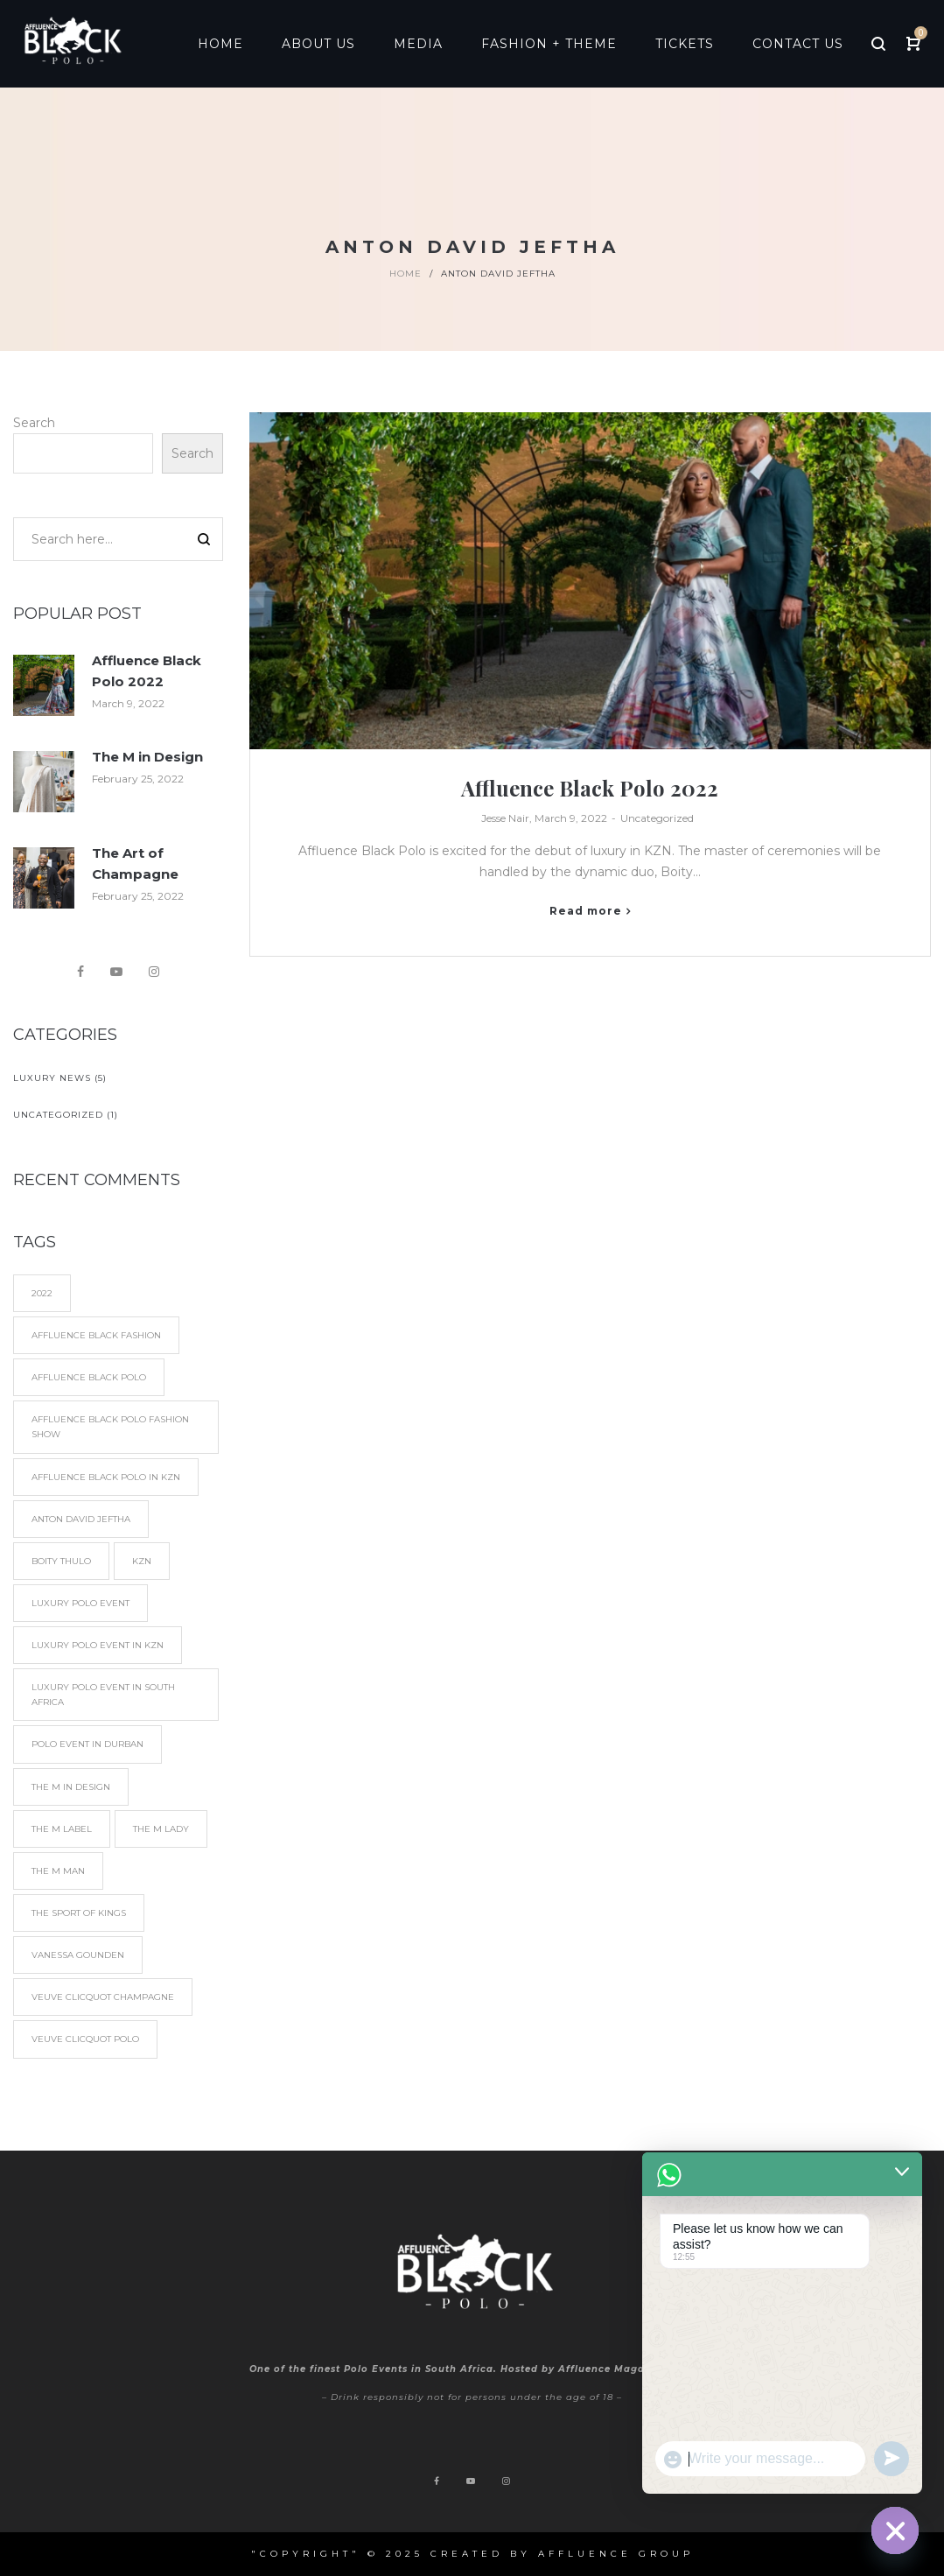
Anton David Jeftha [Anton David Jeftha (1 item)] (80, 1519)
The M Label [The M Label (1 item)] (61, 1829)
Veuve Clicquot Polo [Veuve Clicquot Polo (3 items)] (85, 2039)
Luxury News (52, 1078)
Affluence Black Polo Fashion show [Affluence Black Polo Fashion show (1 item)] (110, 1427)
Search (34, 423)
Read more (585, 911)
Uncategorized (657, 818)
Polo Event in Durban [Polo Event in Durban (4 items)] (87, 1744)
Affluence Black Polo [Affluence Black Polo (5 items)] (88, 1377)
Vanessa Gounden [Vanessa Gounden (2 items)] (77, 1955)
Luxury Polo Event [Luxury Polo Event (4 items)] (80, 1603)
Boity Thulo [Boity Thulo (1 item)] (61, 1561)
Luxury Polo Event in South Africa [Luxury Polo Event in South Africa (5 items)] (103, 1694)
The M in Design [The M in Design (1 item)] (70, 1787)
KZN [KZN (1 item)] (141, 1561)
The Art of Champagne (135, 863)
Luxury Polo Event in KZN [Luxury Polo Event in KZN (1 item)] (97, 1645)
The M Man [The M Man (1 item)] (58, 1871)
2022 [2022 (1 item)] (41, 1293)
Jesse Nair (505, 818)
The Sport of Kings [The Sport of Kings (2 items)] (78, 1913)
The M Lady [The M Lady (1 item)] (161, 1829)
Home (405, 273)
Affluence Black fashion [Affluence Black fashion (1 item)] (96, 1335)
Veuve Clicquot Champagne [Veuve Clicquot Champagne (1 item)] (102, 1997)
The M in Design (147, 756)
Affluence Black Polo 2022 (589, 788)
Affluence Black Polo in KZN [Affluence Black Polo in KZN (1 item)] (105, 1477)
